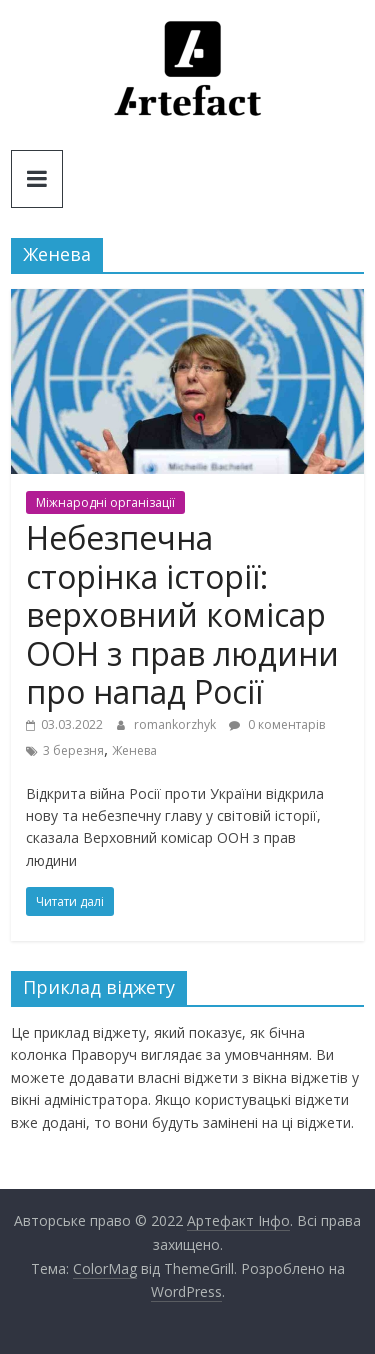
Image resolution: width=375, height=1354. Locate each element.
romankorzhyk (176, 724)
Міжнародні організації (105, 502)
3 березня (73, 750)
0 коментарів (277, 724)
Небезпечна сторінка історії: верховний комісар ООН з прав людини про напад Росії (182, 614)
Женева (134, 750)
